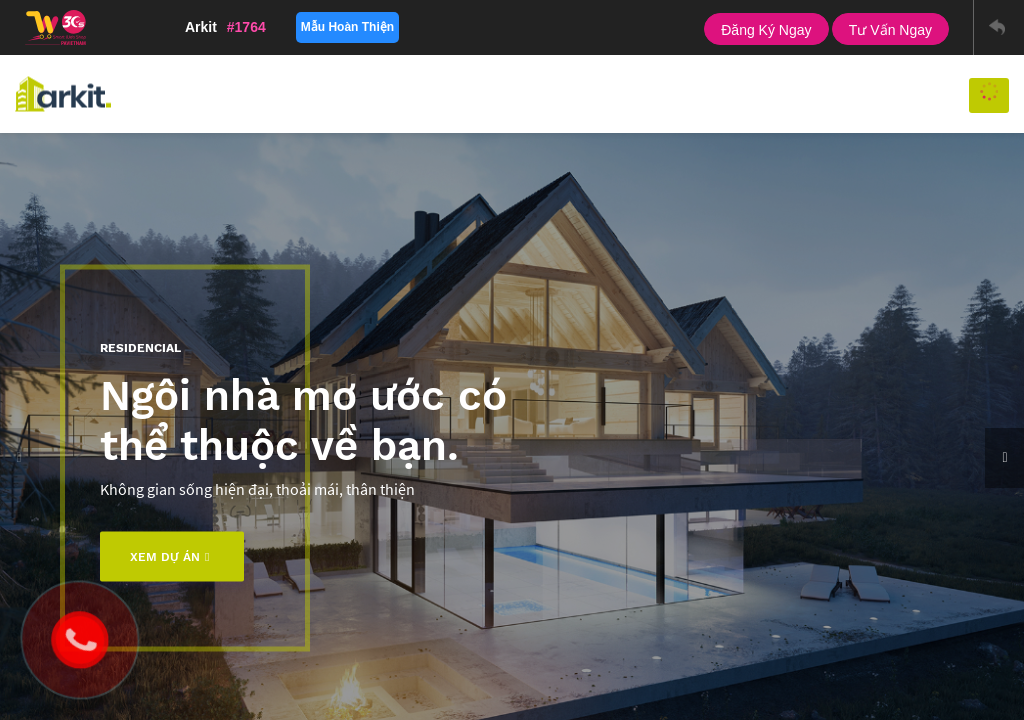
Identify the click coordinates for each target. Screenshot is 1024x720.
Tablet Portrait (550, 27)
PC (464, 27)
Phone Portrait (625, 27)
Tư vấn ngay (890, 30)
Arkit (225, 27)
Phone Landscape (589, 27)
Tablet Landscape (510, 27)
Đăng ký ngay (766, 30)
